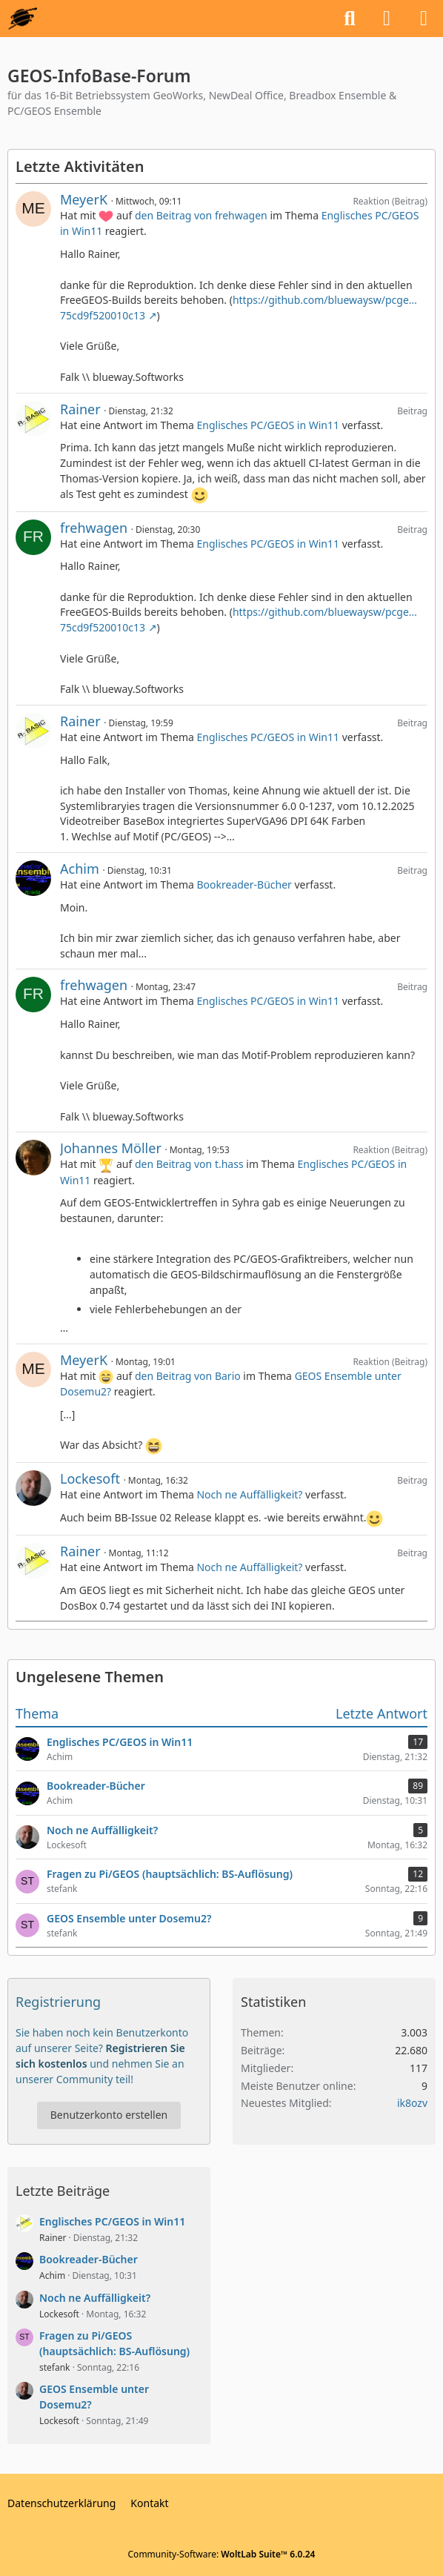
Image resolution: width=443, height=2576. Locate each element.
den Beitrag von (201, 215)
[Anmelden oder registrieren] (387, 18)
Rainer (80, 409)
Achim (79, 868)
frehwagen (93, 528)
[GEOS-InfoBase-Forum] (22, 18)
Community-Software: (222, 2554)
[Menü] (424, 18)
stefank (54, 2367)
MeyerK (83, 199)
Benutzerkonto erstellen (108, 2115)
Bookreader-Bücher (243, 884)
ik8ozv (412, 2103)
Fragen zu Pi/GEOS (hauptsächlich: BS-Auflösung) (114, 2343)
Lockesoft (90, 1478)
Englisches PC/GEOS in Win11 (267, 425)
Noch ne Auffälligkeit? (249, 1494)
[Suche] (349, 18)
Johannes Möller (110, 1148)
